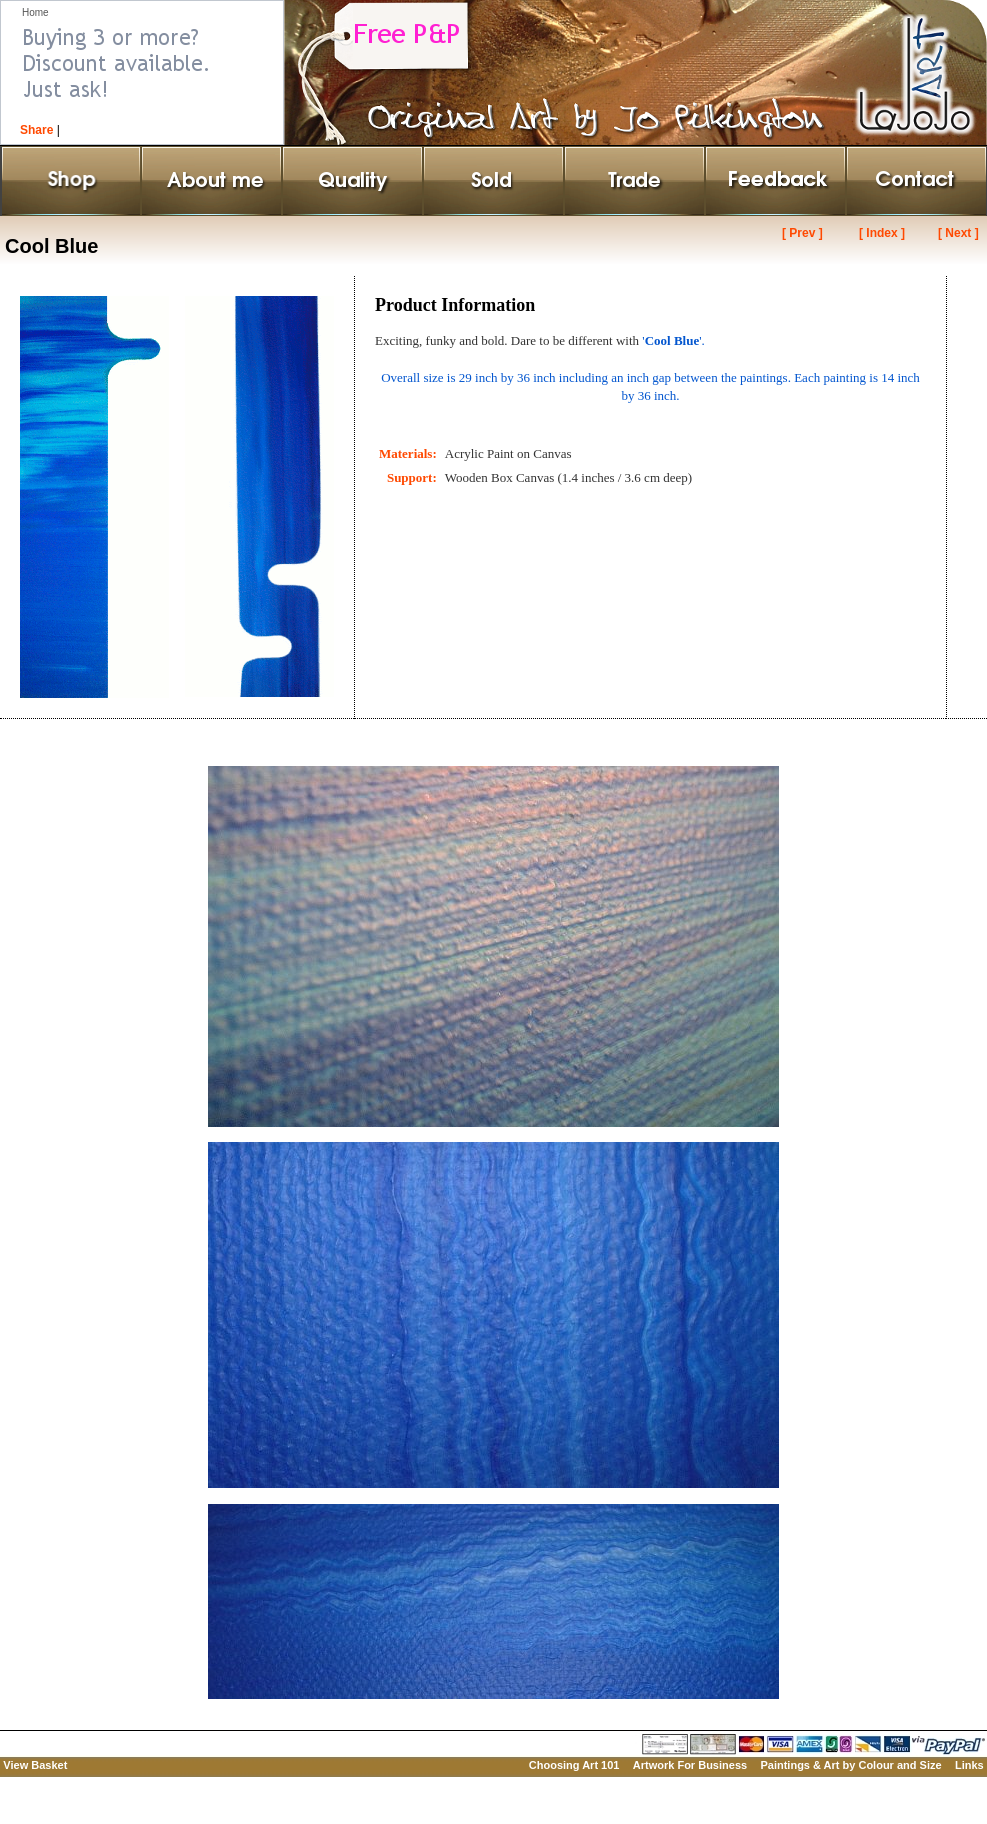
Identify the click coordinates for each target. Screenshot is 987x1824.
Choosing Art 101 (574, 1765)
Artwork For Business (690, 1765)
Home (35, 12)
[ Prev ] (802, 233)
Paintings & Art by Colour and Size (850, 1765)
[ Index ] (882, 233)
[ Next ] (958, 233)
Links (969, 1765)
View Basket (35, 1765)
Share (36, 130)
